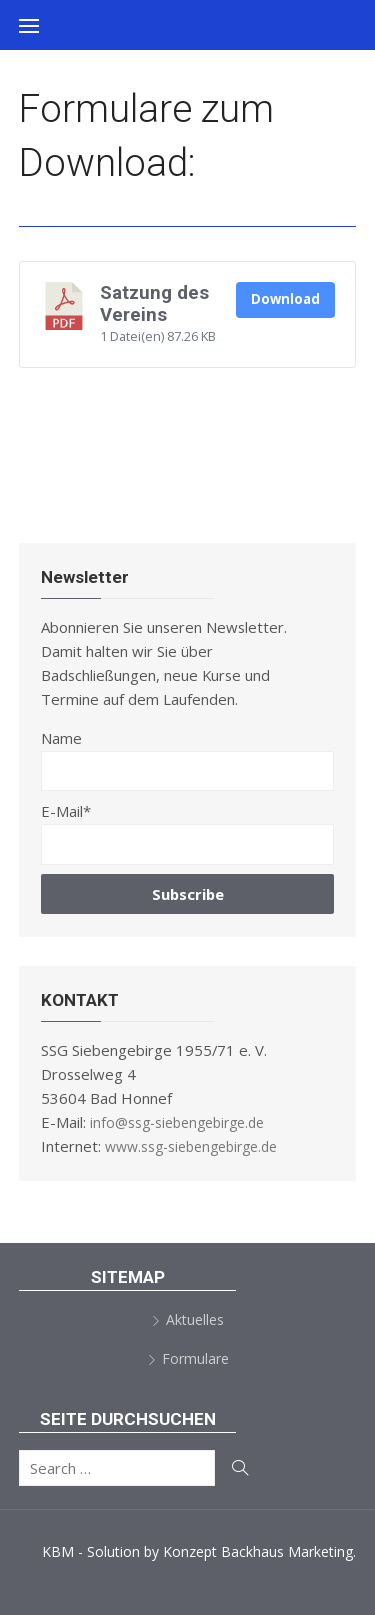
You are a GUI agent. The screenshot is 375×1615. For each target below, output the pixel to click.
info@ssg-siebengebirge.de (177, 1122)
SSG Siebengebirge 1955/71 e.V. (190, 75)
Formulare (195, 1358)
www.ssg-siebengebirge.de (191, 1146)
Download (285, 299)
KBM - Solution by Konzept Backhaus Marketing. (199, 1551)
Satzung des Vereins (154, 304)
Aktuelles (195, 1319)
